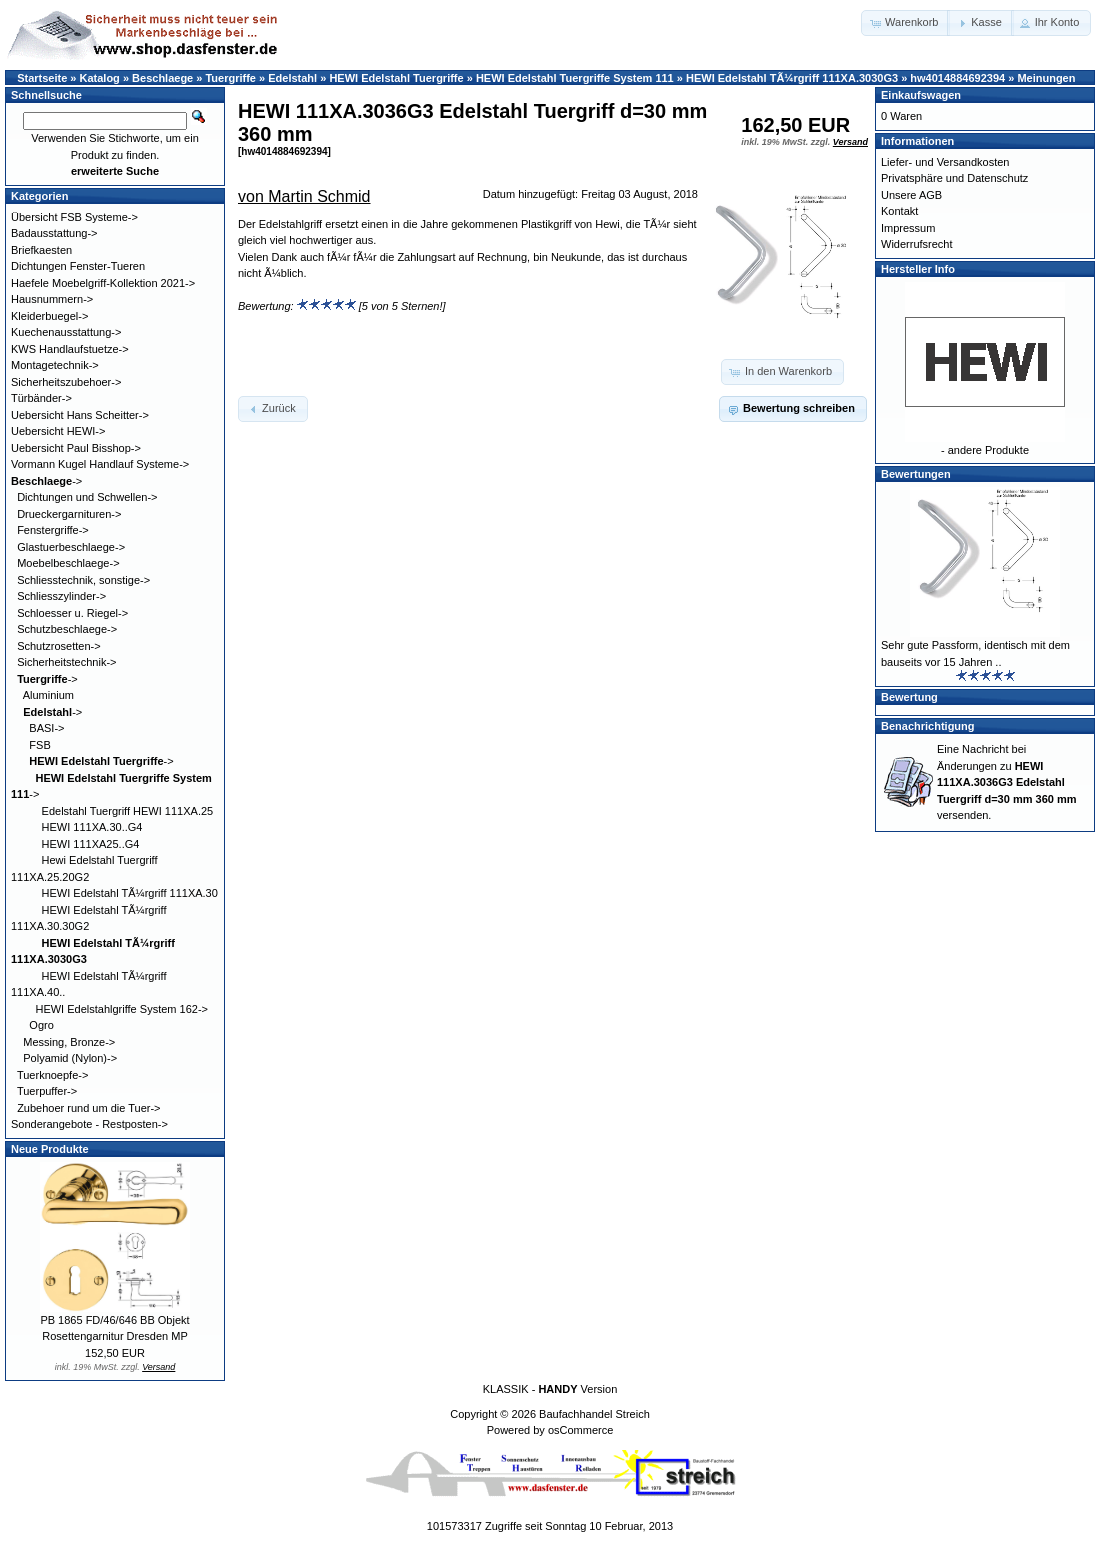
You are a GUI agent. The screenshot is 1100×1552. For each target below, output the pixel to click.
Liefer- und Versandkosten (945, 162)
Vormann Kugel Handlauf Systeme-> (100, 464)
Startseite (42, 78)
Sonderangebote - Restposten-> (89, 1124)
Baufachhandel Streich (594, 1414)
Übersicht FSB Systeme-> (74, 217)
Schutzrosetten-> (58, 646)
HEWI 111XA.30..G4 (92, 827)
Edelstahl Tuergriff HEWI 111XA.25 (128, 811)
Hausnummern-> (52, 299)
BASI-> (46, 728)
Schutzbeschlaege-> (67, 629)
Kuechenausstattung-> (66, 332)
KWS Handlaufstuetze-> (70, 349)
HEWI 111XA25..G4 (91, 844)
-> (46, 481)
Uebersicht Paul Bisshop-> (76, 448)
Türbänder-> (41, 398)
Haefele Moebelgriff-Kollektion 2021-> (103, 283)
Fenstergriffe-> (53, 530)
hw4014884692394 (957, 78)
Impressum (908, 228)
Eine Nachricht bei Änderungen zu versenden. (1006, 782)
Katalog (100, 78)
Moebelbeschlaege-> (68, 563)
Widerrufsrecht (917, 244)
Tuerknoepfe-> (52, 1075)
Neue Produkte (50, 1149)
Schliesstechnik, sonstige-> (83, 580)
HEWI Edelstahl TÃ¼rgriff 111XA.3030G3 (792, 78)
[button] (905, 23)
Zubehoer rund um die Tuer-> (88, 1108)
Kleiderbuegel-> (49, 316)
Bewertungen (916, 474)
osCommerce (580, 1430)
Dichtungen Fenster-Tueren (78, 266)
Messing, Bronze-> (69, 1042)
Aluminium (48, 695)
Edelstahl (292, 78)
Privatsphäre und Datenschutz (954, 178)
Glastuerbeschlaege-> (71, 547)
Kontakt (899, 211)
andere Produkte (988, 450)
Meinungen (1046, 78)
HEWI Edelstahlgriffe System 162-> (121, 1009)
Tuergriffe (230, 78)
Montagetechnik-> (55, 365)
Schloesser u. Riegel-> (72, 613)
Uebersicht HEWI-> (58, 431)
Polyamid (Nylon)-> (70, 1058)
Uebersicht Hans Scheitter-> (80, 415)
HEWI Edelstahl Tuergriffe (396, 78)
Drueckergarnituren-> (69, 514)
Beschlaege (162, 78)
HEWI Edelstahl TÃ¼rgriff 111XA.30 (130, 893)
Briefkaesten (41, 250)
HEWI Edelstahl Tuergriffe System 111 (575, 78)
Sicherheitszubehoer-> (66, 382)
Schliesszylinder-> (61, 596)
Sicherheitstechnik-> (66, 662)
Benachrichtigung (928, 726)
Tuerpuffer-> (47, 1091)
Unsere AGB (911, 195)
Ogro (41, 1025)
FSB (39, 745)
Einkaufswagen (921, 95)
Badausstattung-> (54, 233)
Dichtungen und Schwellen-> (87, 497)
